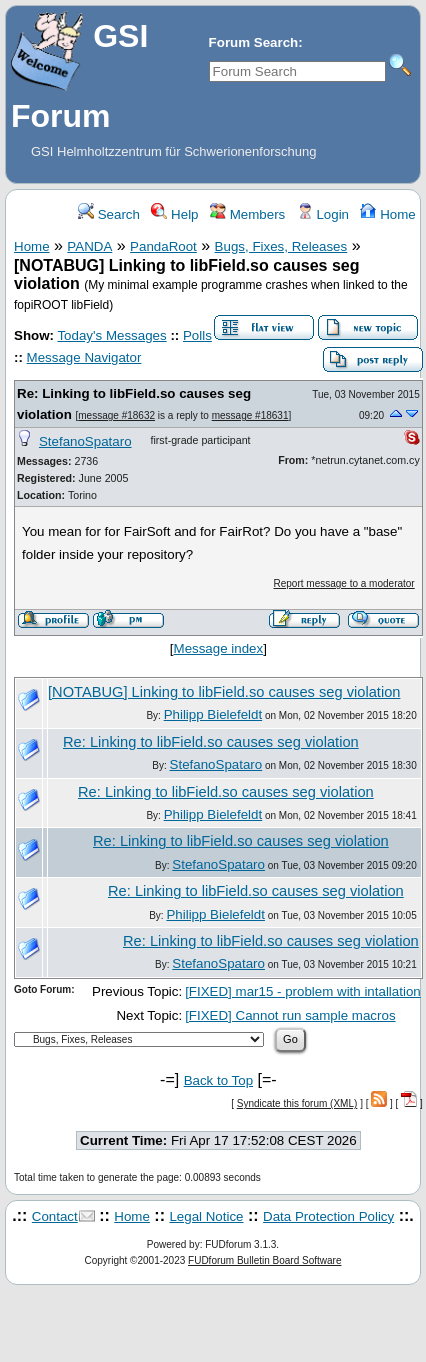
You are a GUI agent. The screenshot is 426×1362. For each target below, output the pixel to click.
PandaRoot (163, 246)
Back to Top (218, 1080)
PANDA (89, 246)
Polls (197, 335)
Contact (55, 1216)
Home (387, 214)
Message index (219, 648)
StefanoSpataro (85, 441)
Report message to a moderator (344, 583)
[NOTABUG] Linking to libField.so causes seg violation (224, 692)
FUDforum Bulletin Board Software (264, 1260)
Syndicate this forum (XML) (297, 1103)
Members (247, 214)
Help (174, 214)
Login (323, 214)
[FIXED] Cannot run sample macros (290, 1015)
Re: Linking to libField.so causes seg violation (211, 742)
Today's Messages (111, 335)
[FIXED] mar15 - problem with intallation (303, 991)
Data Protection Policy (328, 1216)
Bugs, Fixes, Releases (281, 246)
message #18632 (116, 415)
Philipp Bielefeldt (213, 714)
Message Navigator (84, 357)
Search (109, 214)
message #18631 (250, 415)
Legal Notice (206, 1216)
